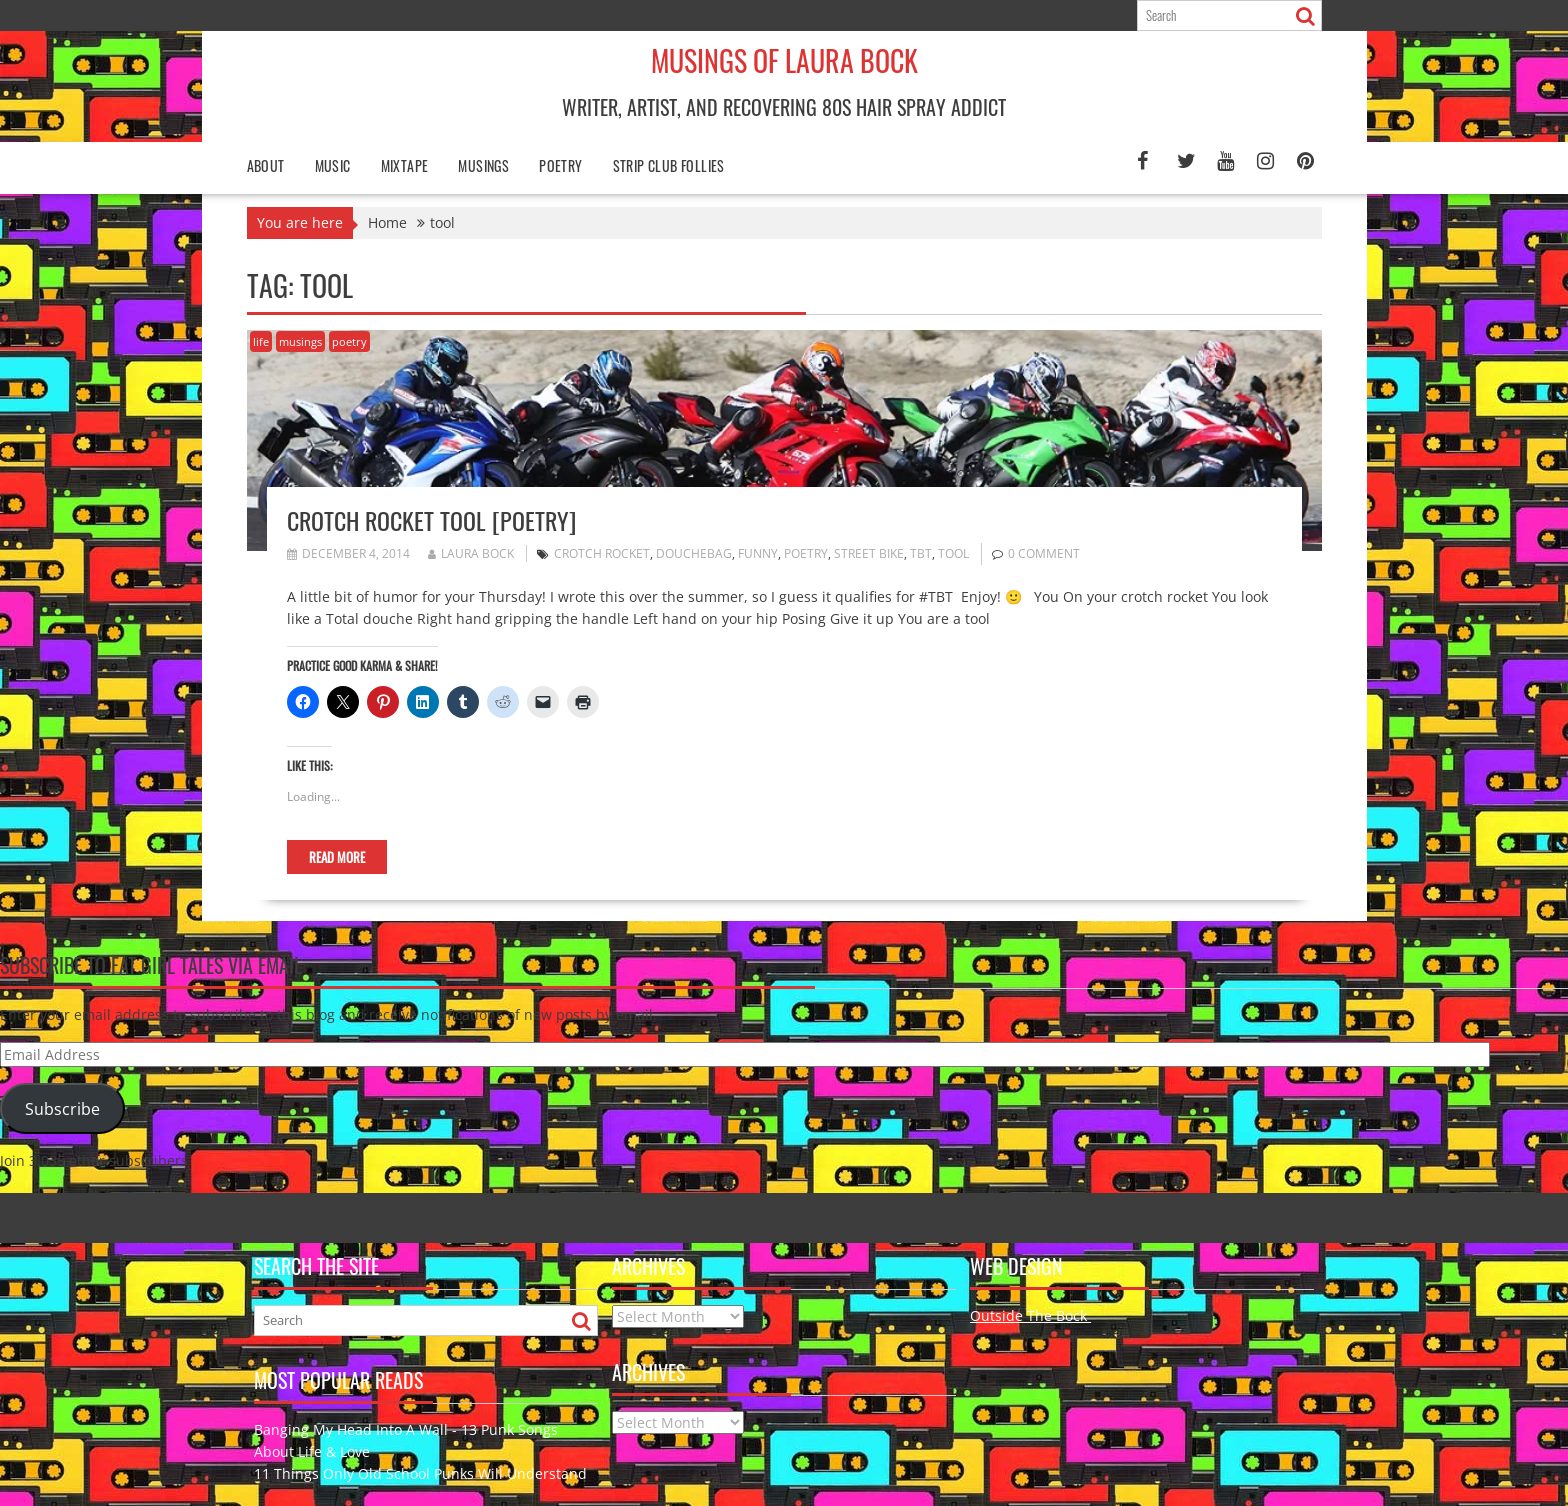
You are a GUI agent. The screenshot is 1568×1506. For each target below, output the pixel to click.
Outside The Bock (1030, 1315)
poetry (560, 165)
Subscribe (62, 1109)
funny (758, 553)
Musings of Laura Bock (784, 60)
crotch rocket (602, 553)
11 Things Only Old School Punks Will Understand (420, 1473)
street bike (869, 553)
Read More (337, 857)
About (266, 165)
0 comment (1044, 553)
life (261, 341)
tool (953, 553)
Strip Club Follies (669, 165)
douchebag (694, 553)
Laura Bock (471, 553)
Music (333, 165)
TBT (921, 553)
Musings (483, 165)
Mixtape (405, 165)
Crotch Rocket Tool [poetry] (431, 520)
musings (300, 341)
